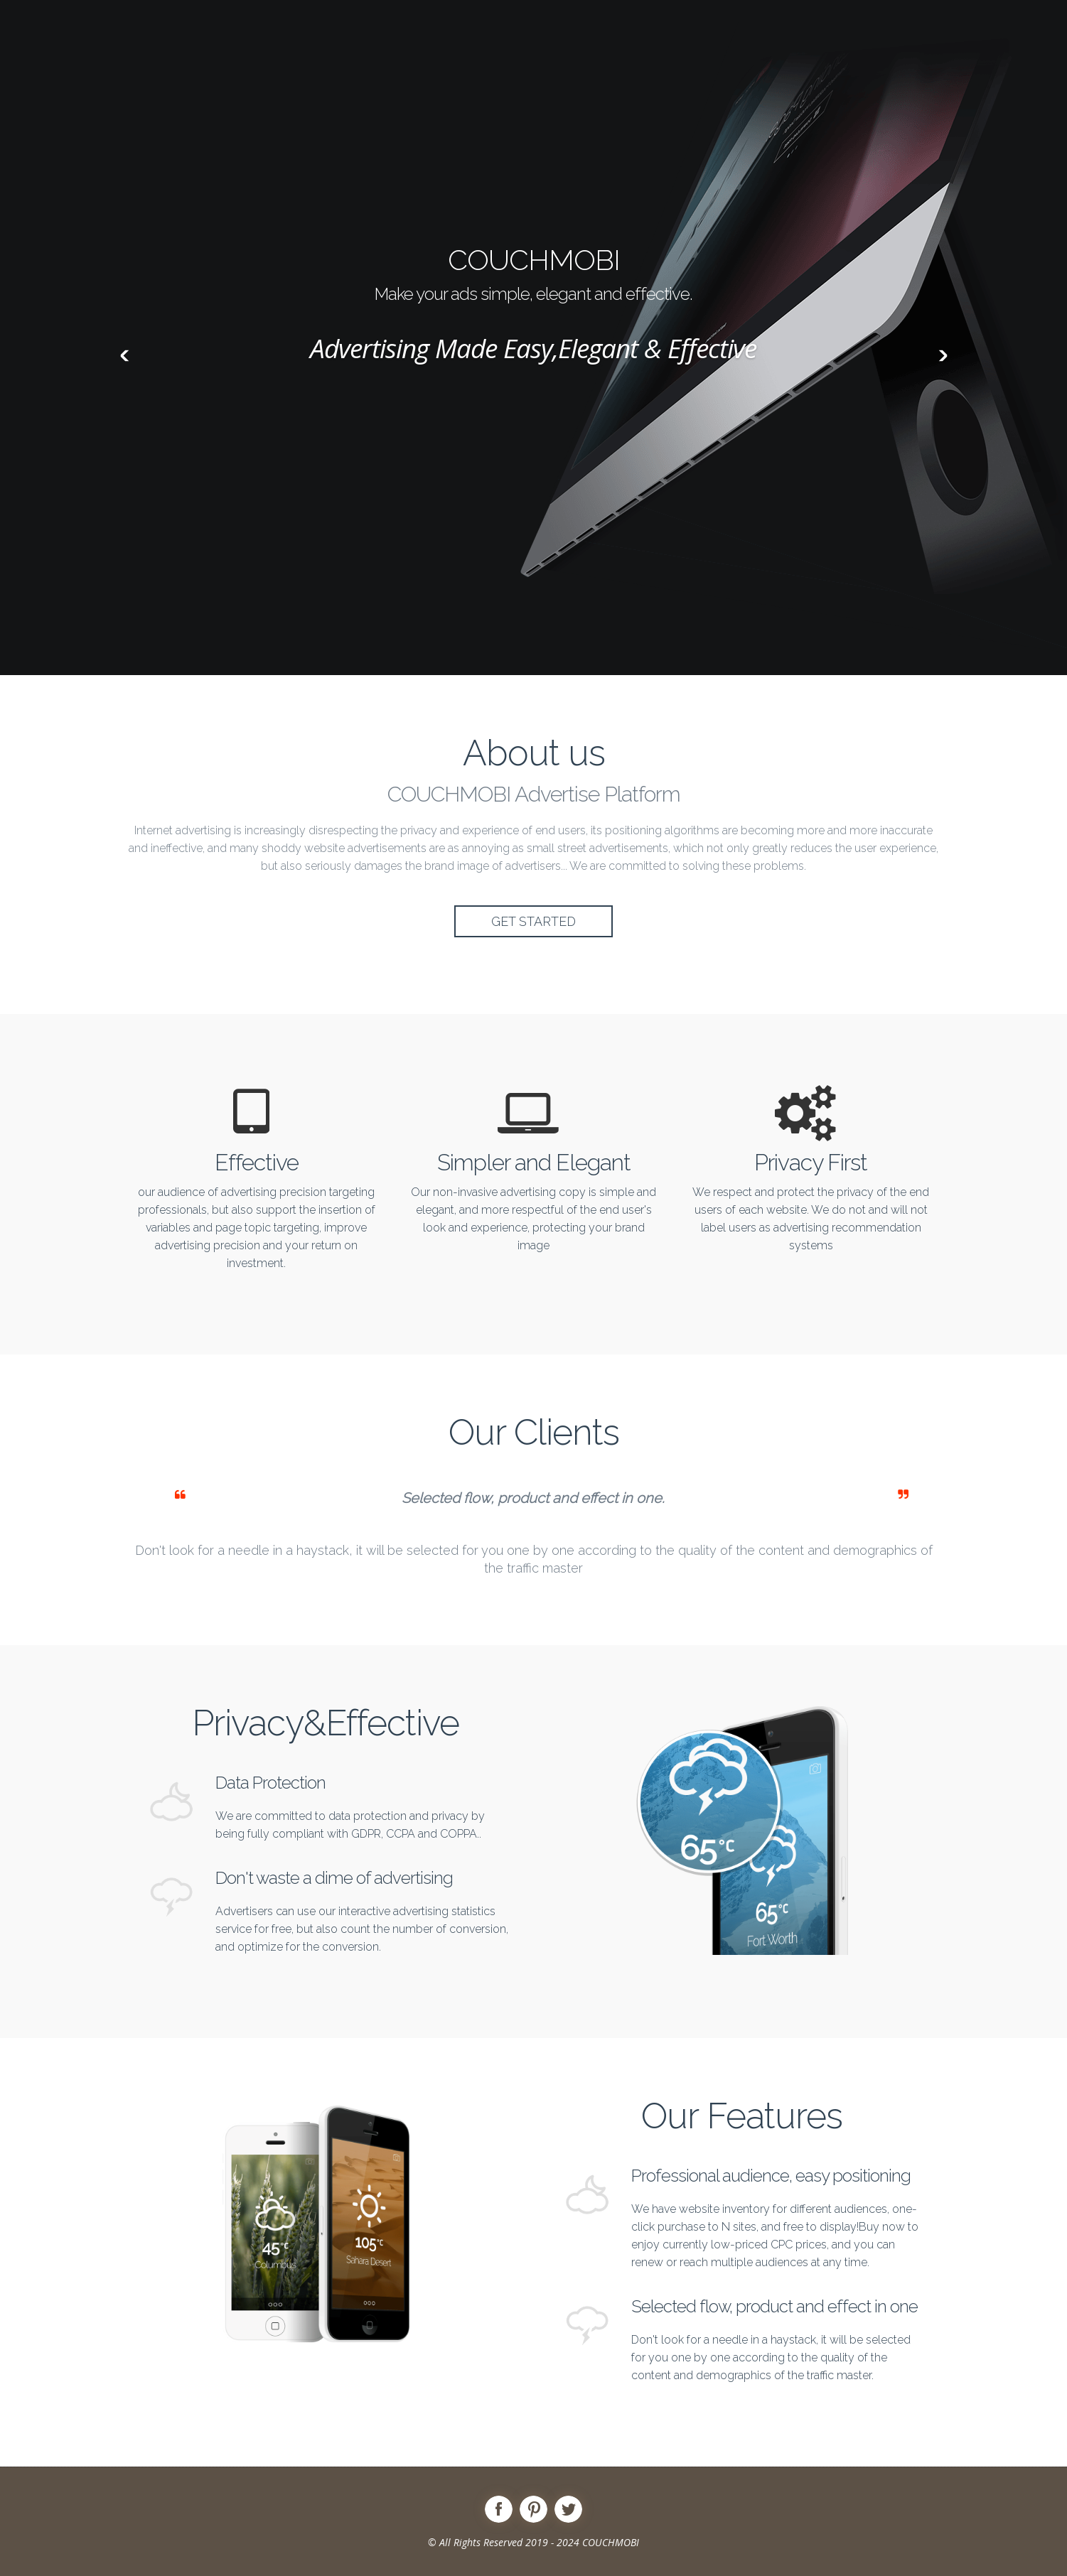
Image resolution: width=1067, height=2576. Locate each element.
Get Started (533, 921)
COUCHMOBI (610, 2542)
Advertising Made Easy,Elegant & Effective (534, 348)
